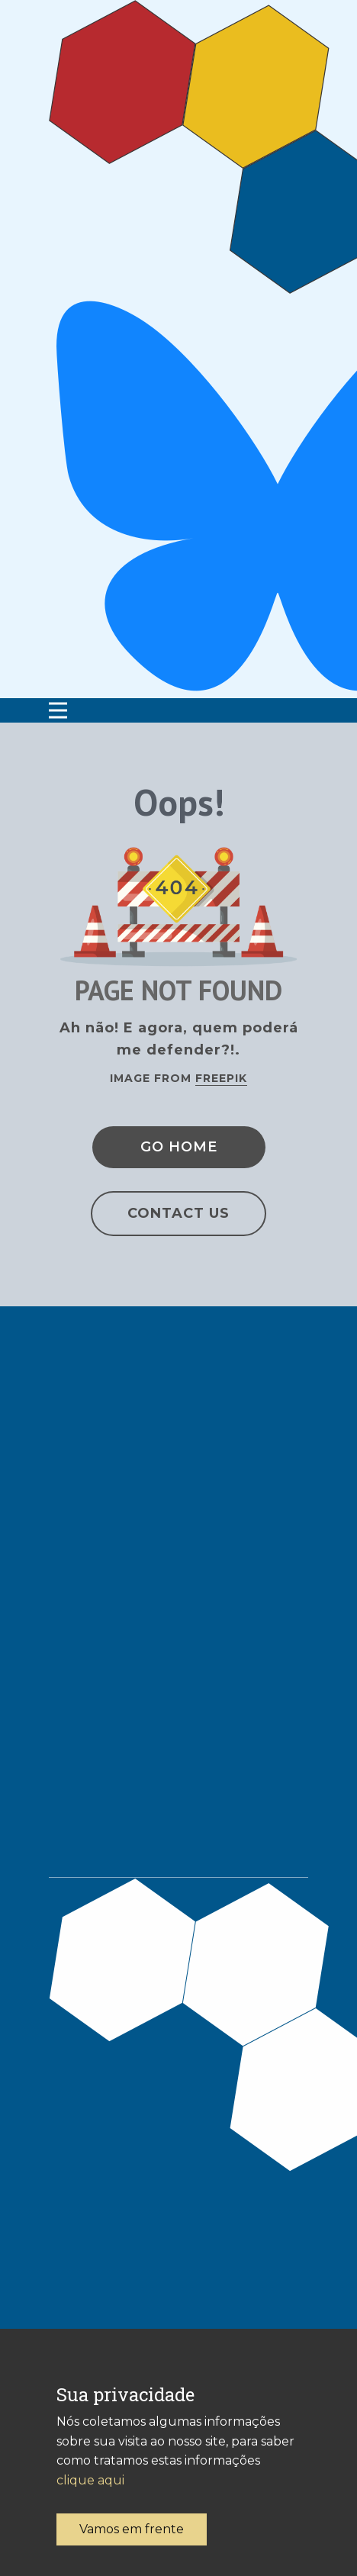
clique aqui (90, 2480)
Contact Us (178, 1213)
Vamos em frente (131, 2529)
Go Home (178, 1146)
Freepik (221, 1078)
